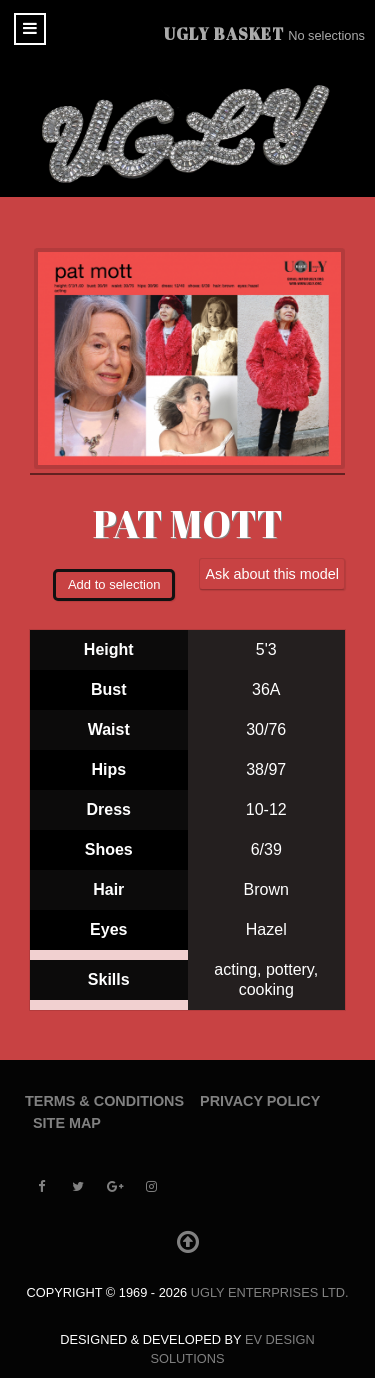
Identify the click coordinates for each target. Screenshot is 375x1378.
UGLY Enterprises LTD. (270, 1292)
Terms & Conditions (104, 1101)
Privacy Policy (260, 1101)
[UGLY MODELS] (187, 134)
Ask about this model (272, 574)
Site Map (67, 1123)
